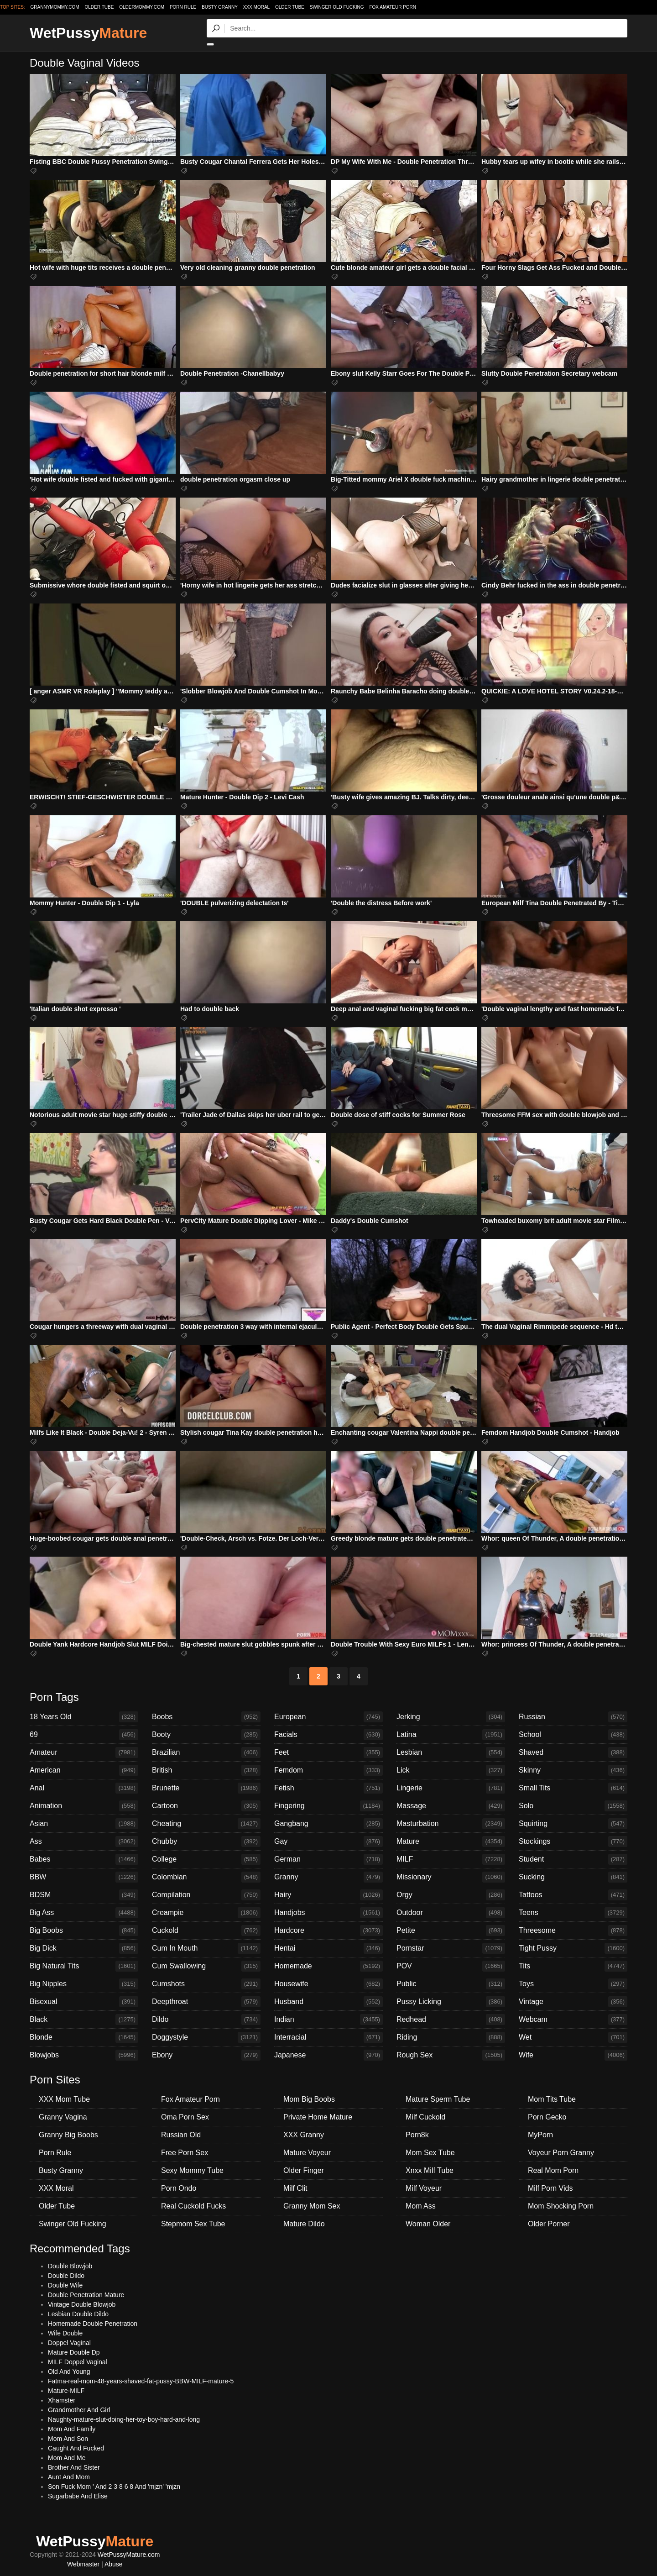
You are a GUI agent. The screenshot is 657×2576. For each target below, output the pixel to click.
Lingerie (450, 1788)
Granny (328, 1877)
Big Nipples (84, 1983)
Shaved (573, 1752)
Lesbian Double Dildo (78, 2314)
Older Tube (289, 7)
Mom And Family (71, 2429)
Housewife (328, 1983)
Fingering (328, 1805)
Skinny (573, 1770)
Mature (450, 1841)
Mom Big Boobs (309, 2099)
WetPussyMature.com (129, 2554)
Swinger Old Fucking (337, 7)
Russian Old (181, 2135)
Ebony (206, 2055)
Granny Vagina (63, 2117)
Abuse (113, 2564)
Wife (573, 2055)
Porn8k (417, 2135)
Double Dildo (66, 2275)
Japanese (328, 2055)
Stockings (573, 1841)
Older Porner (549, 2224)
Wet (573, 2037)
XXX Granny (303, 2135)
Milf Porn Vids (550, 2188)
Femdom (328, 1770)
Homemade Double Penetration (92, 2323)
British (206, 1770)
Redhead (450, 2019)
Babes (84, 1859)
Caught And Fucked (76, 2448)
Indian (328, 2019)
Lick (450, 1770)
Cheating (206, 1823)
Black (84, 2019)
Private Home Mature (317, 2117)
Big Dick (84, 1948)
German (328, 1859)
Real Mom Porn (553, 2170)
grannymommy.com (55, 7)
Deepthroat (206, 2001)
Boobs (206, 1716)
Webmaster (83, 2564)
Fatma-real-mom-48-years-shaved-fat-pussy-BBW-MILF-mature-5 (141, 2381)
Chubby (206, 1841)
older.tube (99, 7)
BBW (84, 1877)
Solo (573, 1805)
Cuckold (206, 1930)
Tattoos (573, 1894)
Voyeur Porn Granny (561, 2152)
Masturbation (450, 1823)
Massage (450, 1805)
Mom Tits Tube (552, 2099)
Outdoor (450, 1912)
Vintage (573, 2001)
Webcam (573, 2019)
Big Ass (84, 1912)
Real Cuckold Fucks (193, 2206)
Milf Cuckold (425, 2117)
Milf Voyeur (424, 2188)
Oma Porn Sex (185, 2117)
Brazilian (206, 1752)
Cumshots (206, 1983)
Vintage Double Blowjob (81, 2304)
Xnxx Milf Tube (430, 2170)
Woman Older (428, 2224)
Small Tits (573, 1788)
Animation (84, 1805)
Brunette (206, 1788)
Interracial (328, 2037)
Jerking (450, 1716)
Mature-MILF (66, 2390)
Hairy (328, 1894)
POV (450, 1966)
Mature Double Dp (74, 2352)
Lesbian (450, 1752)
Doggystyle (206, 2037)
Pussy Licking (450, 2001)
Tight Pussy (573, 1948)
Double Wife (65, 2285)
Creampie (206, 1912)
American (84, 1770)
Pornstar (450, 1948)
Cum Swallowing (206, 1966)
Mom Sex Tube (430, 2152)
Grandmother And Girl (79, 2409)
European (328, 1716)
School (573, 1734)
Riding (450, 2037)
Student (573, 1859)
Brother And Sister (74, 2467)
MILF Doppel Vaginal (77, 2362)
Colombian (206, 1877)
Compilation (206, 1894)
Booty (206, 1734)
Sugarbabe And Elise (78, 2496)
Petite (450, 1930)
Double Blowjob (70, 2266)
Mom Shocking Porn (561, 2206)
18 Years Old (84, 1716)
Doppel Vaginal (69, 2342)
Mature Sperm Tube (438, 2099)
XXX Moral (256, 7)
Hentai (328, 1948)
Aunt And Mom (69, 2477)
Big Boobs (84, 1930)
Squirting (573, 1823)
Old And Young (69, 2371)
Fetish (328, 1788)
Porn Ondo (178, 2188)
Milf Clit (295, 2188)
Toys (573, 1983)
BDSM (84, 1894)
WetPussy (88, 33)
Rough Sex (450, 2055)
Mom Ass (421, 2206)
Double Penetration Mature (86, 2294)
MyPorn (540, 2135)
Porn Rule (183, 7)
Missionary (450, 1877)
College (206, 1859)
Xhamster (61, 2400)
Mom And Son (68, 2438)
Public (450, 1983)
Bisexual (84, 2001)
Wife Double (65, 2333)
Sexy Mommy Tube (192, 2170)
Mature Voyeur (307, 2152)
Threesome (573, 1930)
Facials (328, 1734)
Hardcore (328, 1930)
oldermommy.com (141, 7)
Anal (84, 1788)
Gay (328, 1841)
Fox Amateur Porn (392, 7)
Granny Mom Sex (311, 2206)
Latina (450, 1734)
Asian (84, 1823)
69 (84, 1734)
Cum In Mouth (206, 1948)
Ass (84, 1841)
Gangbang (328, 1823)
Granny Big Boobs (68, 2135)
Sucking (573, 1877)
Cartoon (206, 1805)
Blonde (84, 2037)
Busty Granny (220, 7)
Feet (328, 1752)
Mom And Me (66, 2457)
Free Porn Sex (184, 2152)
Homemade (328, 1966)
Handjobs (328, 1912)
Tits (573, 1966)
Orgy (450, 1894)
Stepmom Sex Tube (193, 2224)
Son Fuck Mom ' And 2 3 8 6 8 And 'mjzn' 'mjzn (114, 2486)
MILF (450, 1859)
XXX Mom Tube (64, 2099)
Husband (328, 2001)
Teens (573, 1912)
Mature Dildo (304, 2224)
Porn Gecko (547, 2117)
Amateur (84, 1752)
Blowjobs (84, 2055)
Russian (573, 1716)
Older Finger (303, 2170)
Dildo (206, 2019)
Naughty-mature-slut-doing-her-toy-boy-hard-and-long (124, 2419)
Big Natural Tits (84, 1966)
